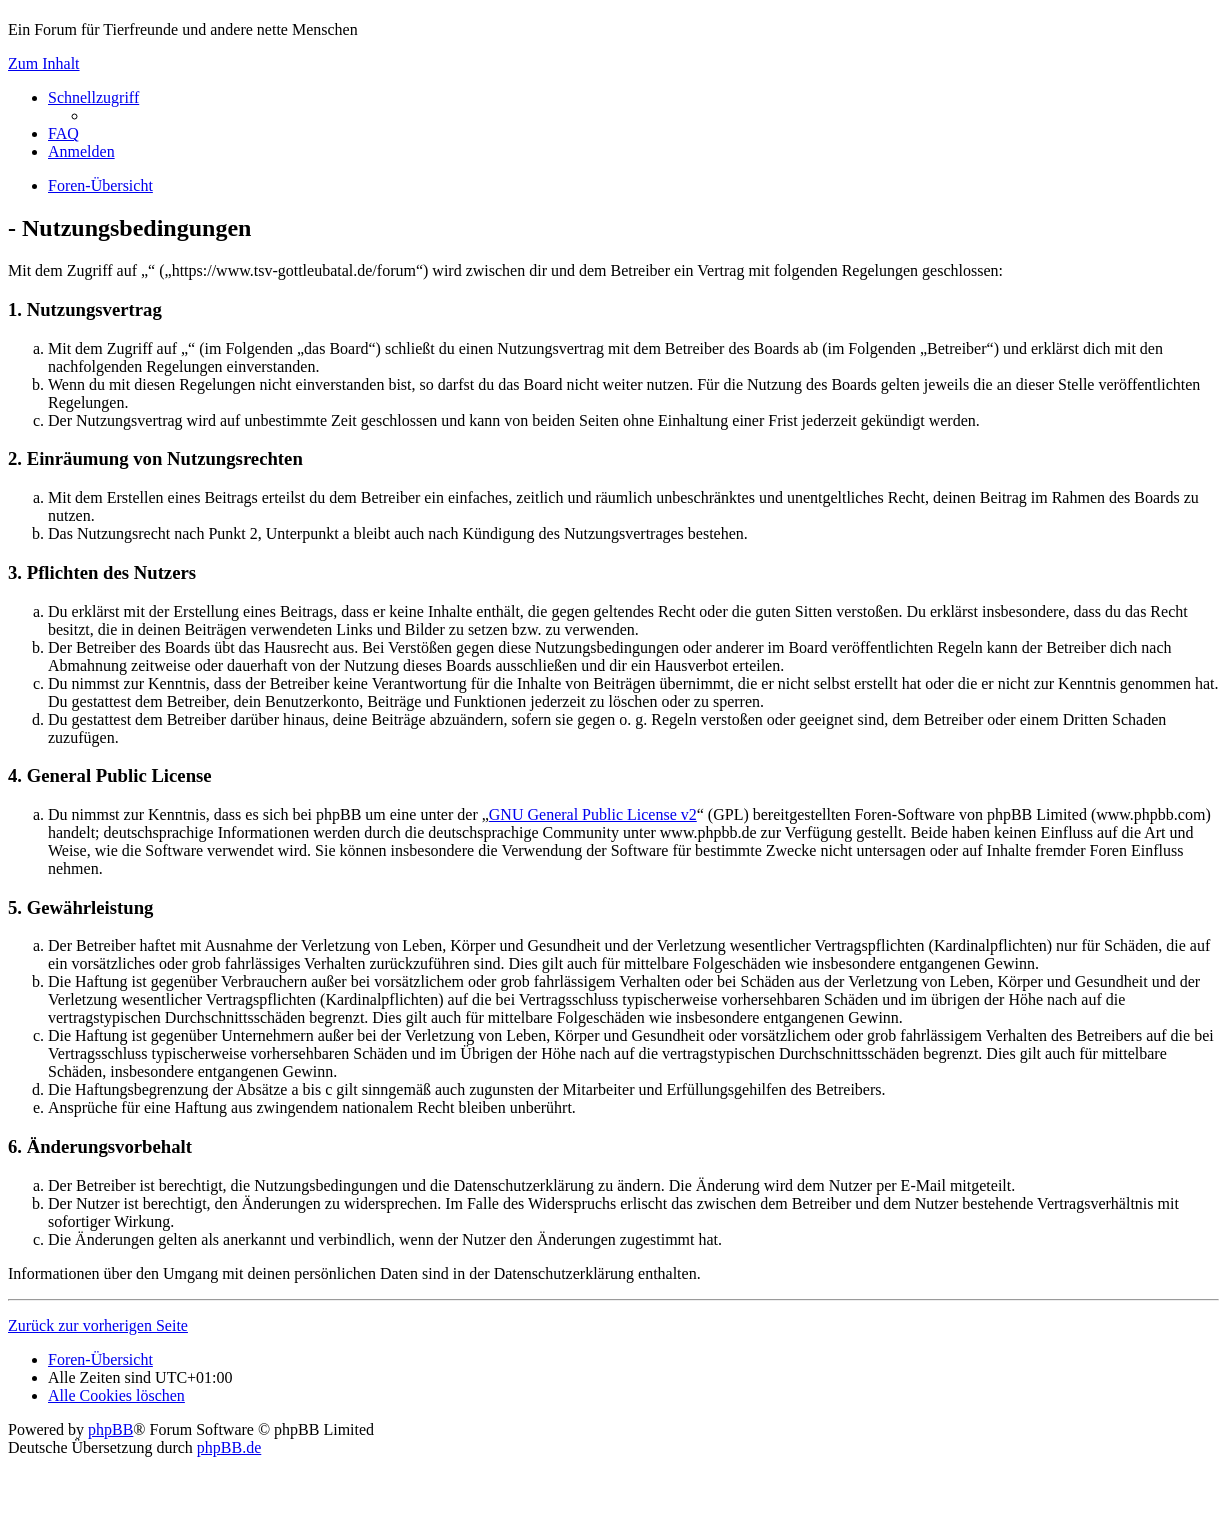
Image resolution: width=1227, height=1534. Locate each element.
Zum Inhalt (44, 63)
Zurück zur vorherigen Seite (98, 1325)
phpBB (110, 1429)
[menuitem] (63, 133)
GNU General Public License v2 (593, 814)
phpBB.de (229, 1447)
